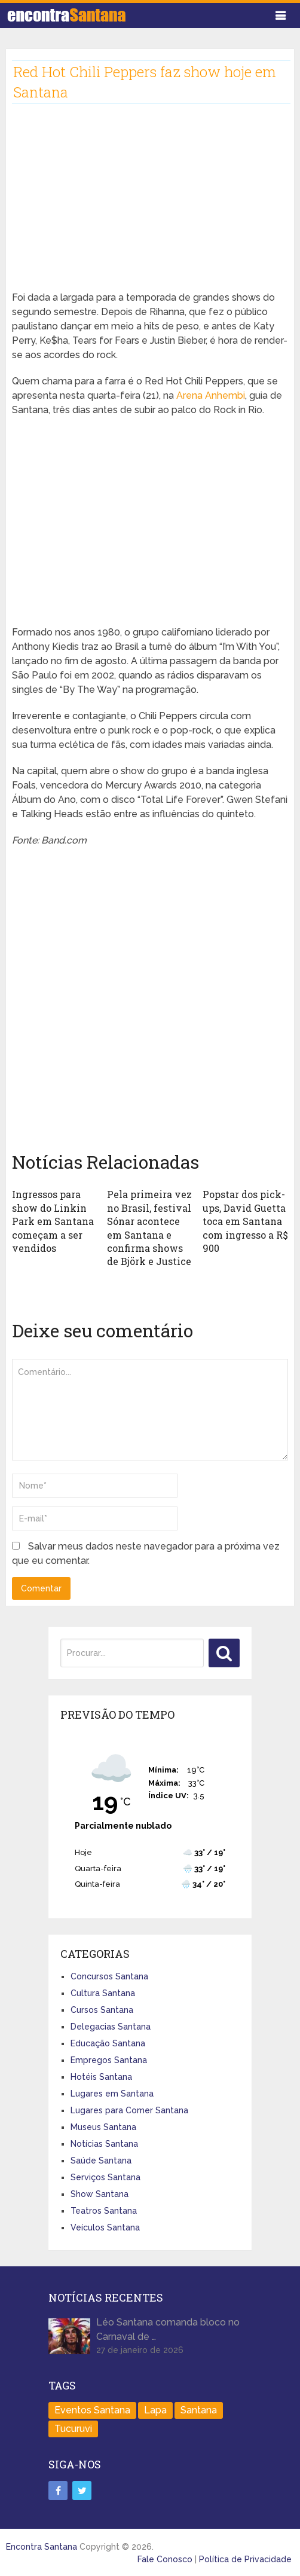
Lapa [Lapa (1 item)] (155, 2410)
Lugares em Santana (112, 2093)
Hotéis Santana (101, 2077)
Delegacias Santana (111, 2026)
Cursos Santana (102, 2010)
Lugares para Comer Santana (129, 2110)
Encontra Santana (41, 2546)
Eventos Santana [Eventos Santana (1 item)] (92, 2410)
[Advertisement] (150, 207)
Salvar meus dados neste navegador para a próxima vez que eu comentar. (146, 1553)
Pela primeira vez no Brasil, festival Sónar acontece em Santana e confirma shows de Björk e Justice (149, 1227)
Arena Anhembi (210, 395)
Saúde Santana (101, 2160)
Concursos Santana (109, 1976)
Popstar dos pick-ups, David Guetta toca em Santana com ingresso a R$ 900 (245, 1221)
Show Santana (99, 2194)
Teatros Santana (104, 2211)
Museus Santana (103, 2127)
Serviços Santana (105, 2177)
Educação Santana (108, 2043)
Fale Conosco (164, 2559)
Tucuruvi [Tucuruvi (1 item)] (73, 2428)
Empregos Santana (109, 2060)
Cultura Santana (103, 1993)
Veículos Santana (105, 2227)
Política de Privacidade (245, 2559)
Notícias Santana (104, 2144)
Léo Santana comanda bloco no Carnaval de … (168, 2329)
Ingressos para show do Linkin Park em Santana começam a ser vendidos (53, 1221)
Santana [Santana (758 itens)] (198, 2410)
